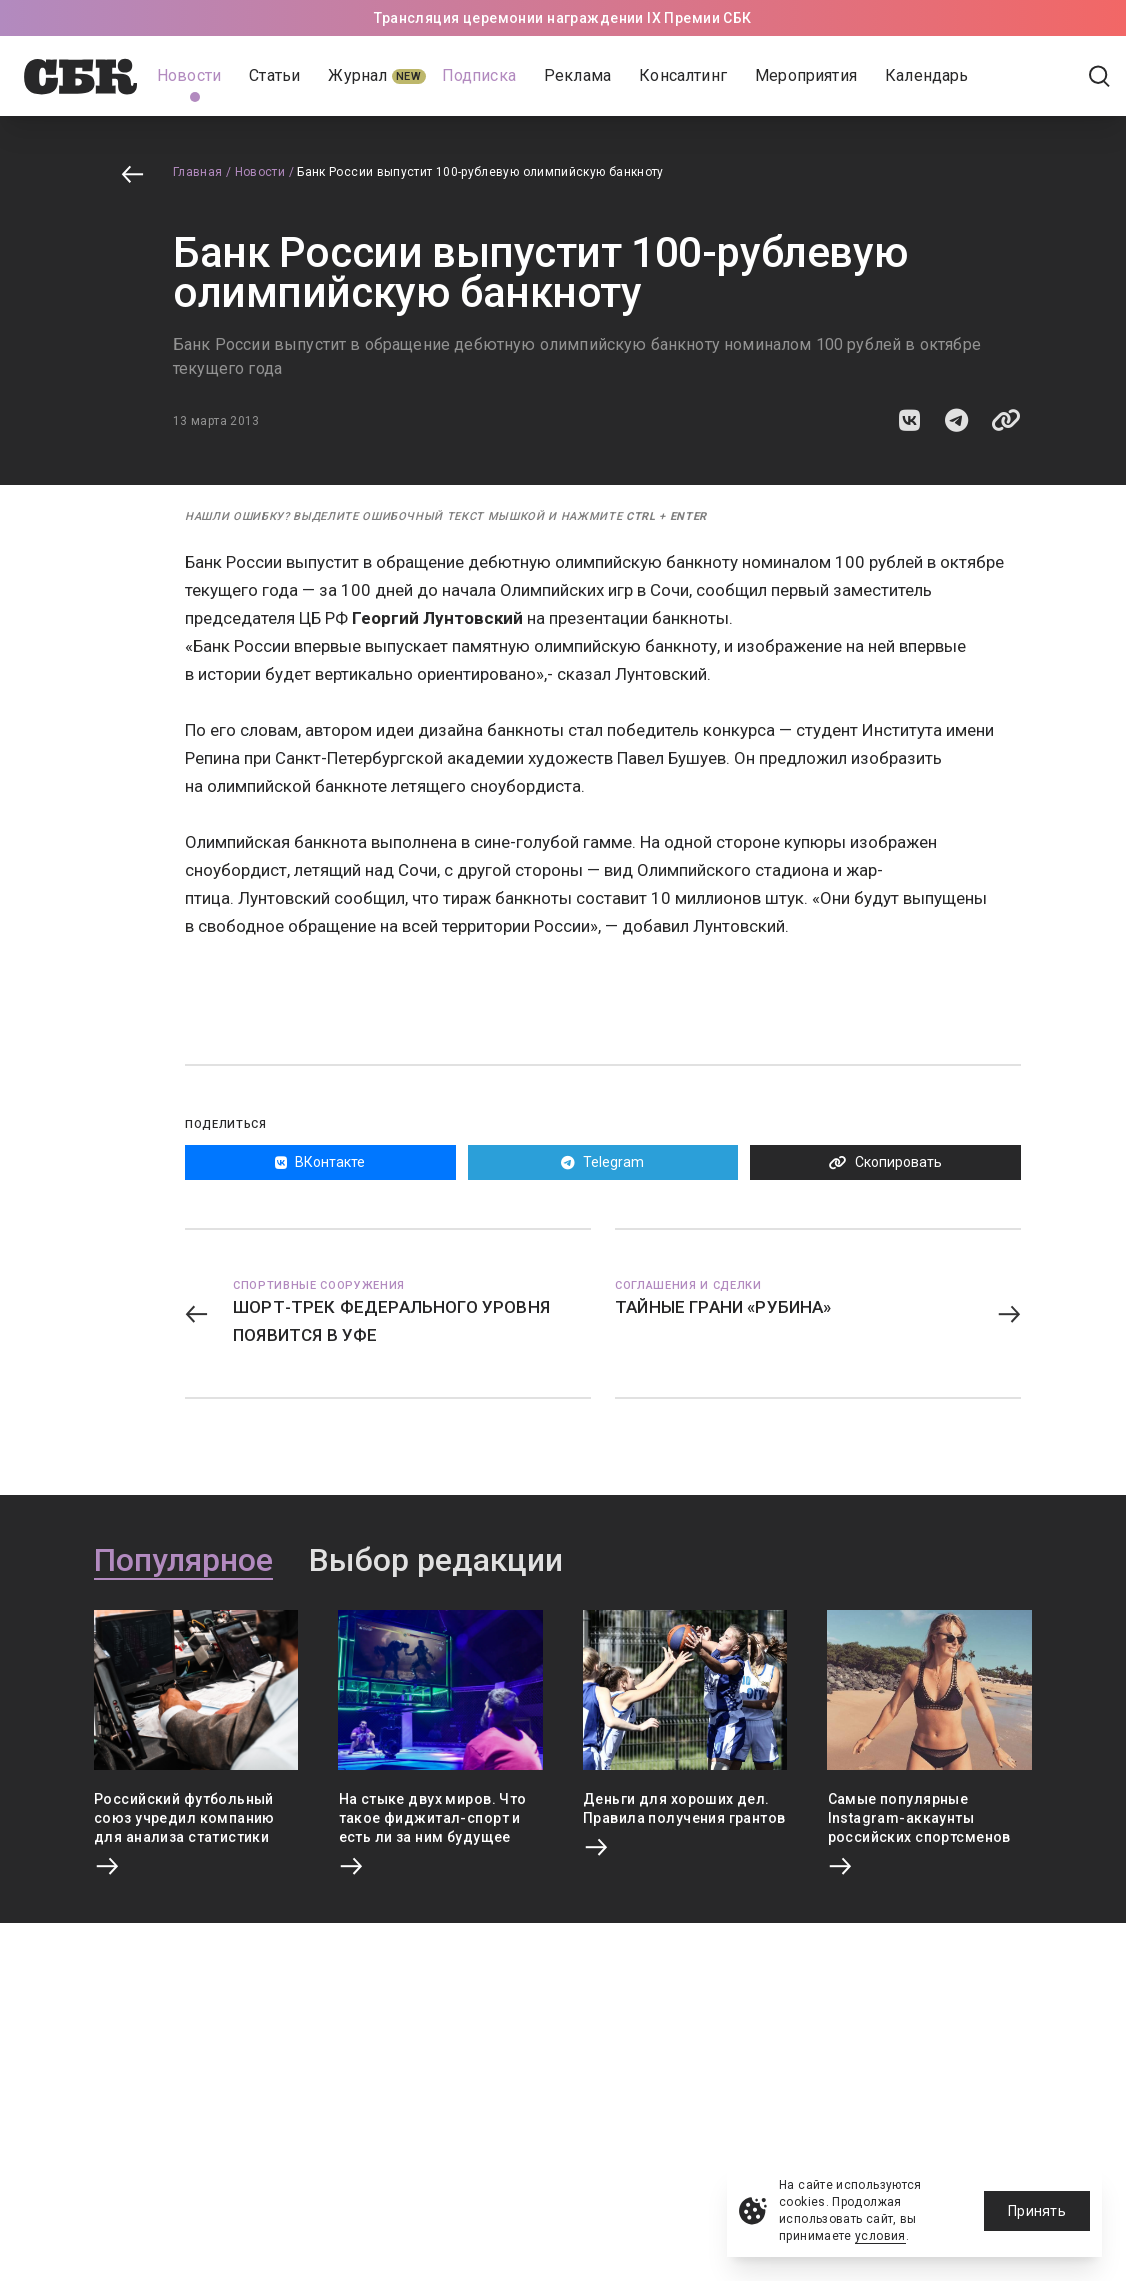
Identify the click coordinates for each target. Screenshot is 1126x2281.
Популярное (183, 1561)
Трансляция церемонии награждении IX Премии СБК (562, 18)
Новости (260, 172)
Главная (198, 172)
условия (880, 2236)
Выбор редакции (436, 1561)
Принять (1037, 2211)
